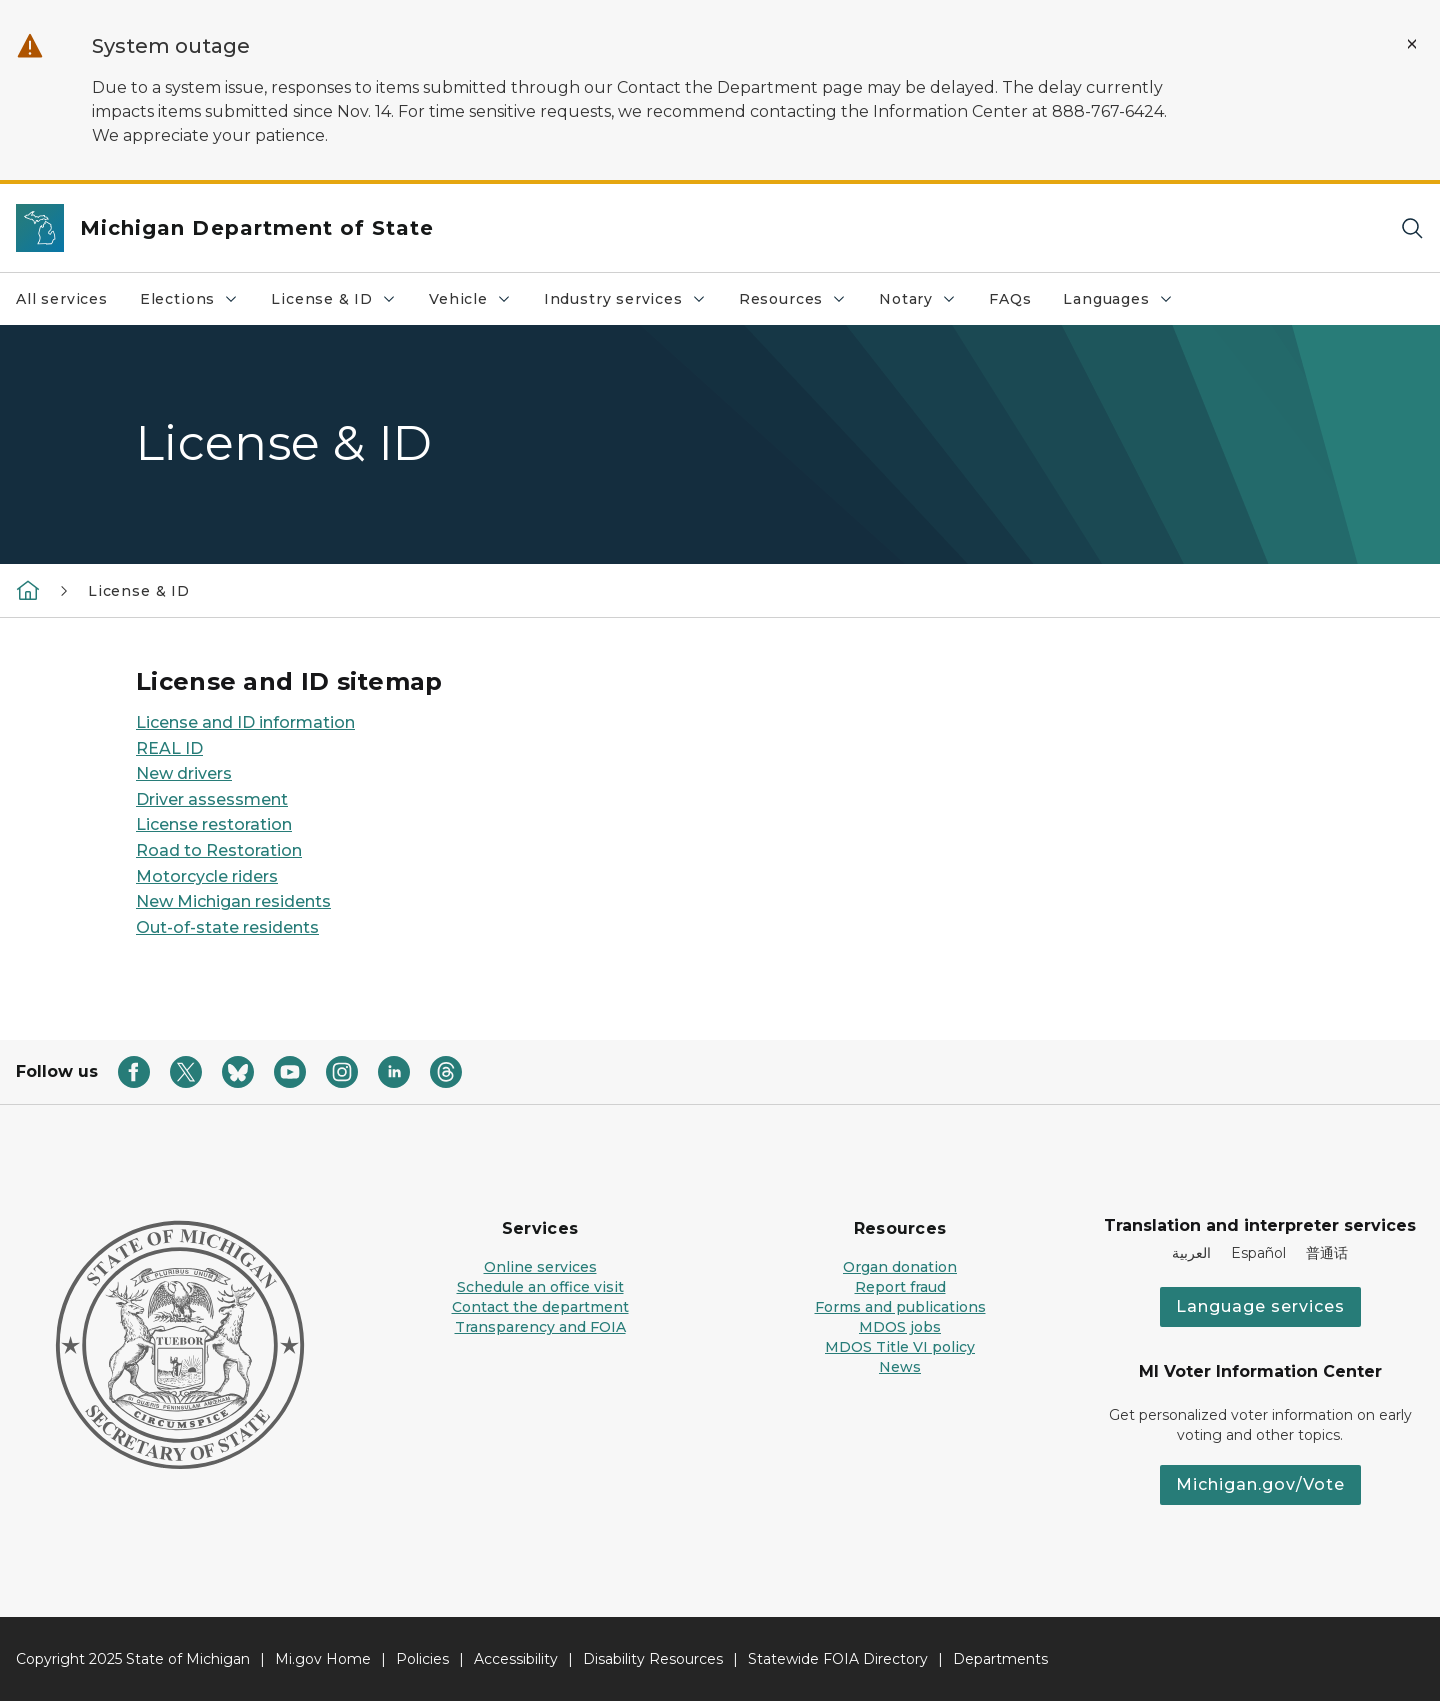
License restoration (214, 824)
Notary (925, 304)
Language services (1260, 1306)
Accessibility (516, 1659)
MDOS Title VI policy (900, 1347)
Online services (540, 1267)
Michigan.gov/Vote (1260, 1484)
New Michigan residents (233, 901)
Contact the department (540, 1307)
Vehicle (478, 304)
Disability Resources (653, 1659)
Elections (197, 304)
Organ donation (900, 1267)
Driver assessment (212, 799)
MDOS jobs (900, 1327)
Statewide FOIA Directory (838, 1659)
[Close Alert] (1412, 44)
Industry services (633, 304)
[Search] (1412, 228)
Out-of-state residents (227, 927)
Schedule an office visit (540, 1287)
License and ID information (245, 722)
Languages (1125, 304)
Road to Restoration (219, 850)
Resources (800, 304)
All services (62, 299)
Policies (422, 1659)
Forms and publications (900, 1307)
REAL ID (169, 748)
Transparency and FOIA (540, 1327)
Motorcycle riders (207, 876)
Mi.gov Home (323, 1659)
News (900, 1367)
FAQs (1010, 299)
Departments (1000, 1659)
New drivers (184, 773)
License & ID (341, 304)
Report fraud (900, 1287)
